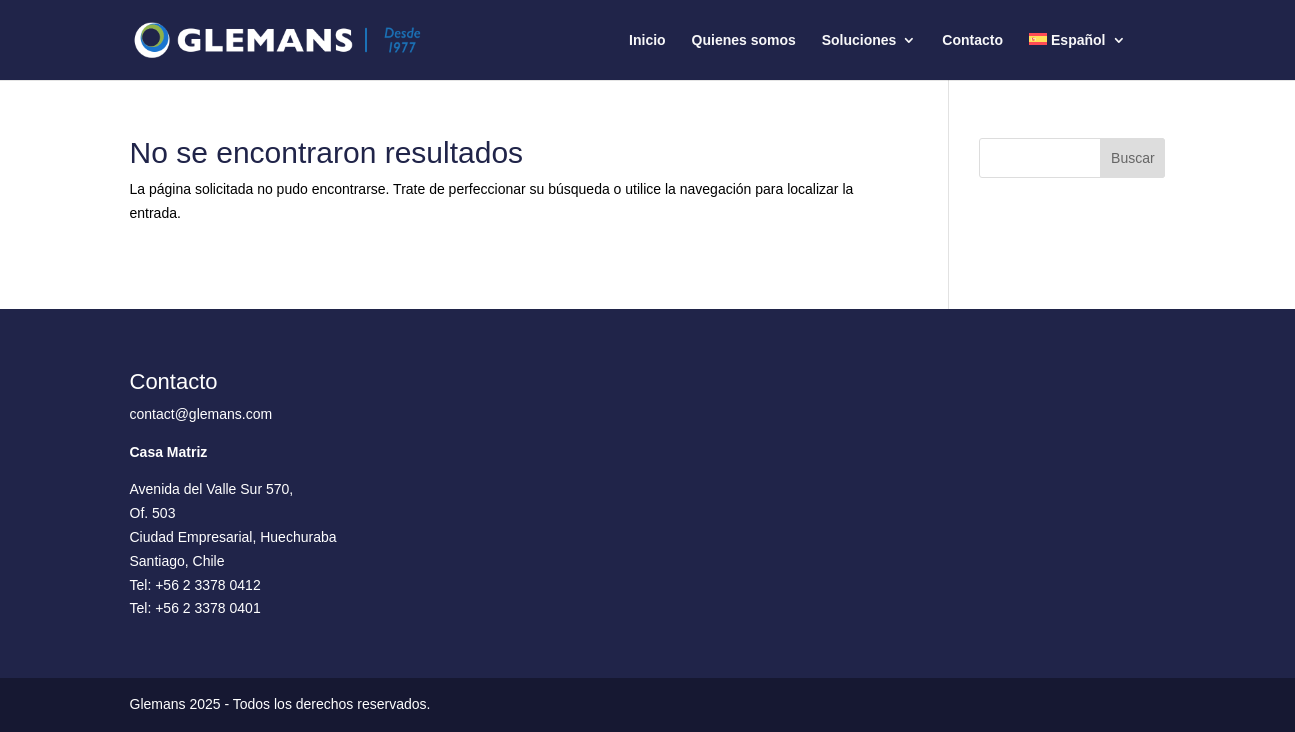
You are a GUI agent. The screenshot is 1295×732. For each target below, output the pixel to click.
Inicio (647, 40)
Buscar (1133, 158)
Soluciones (859, 40)
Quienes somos (744, 40)
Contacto (972, 40)
